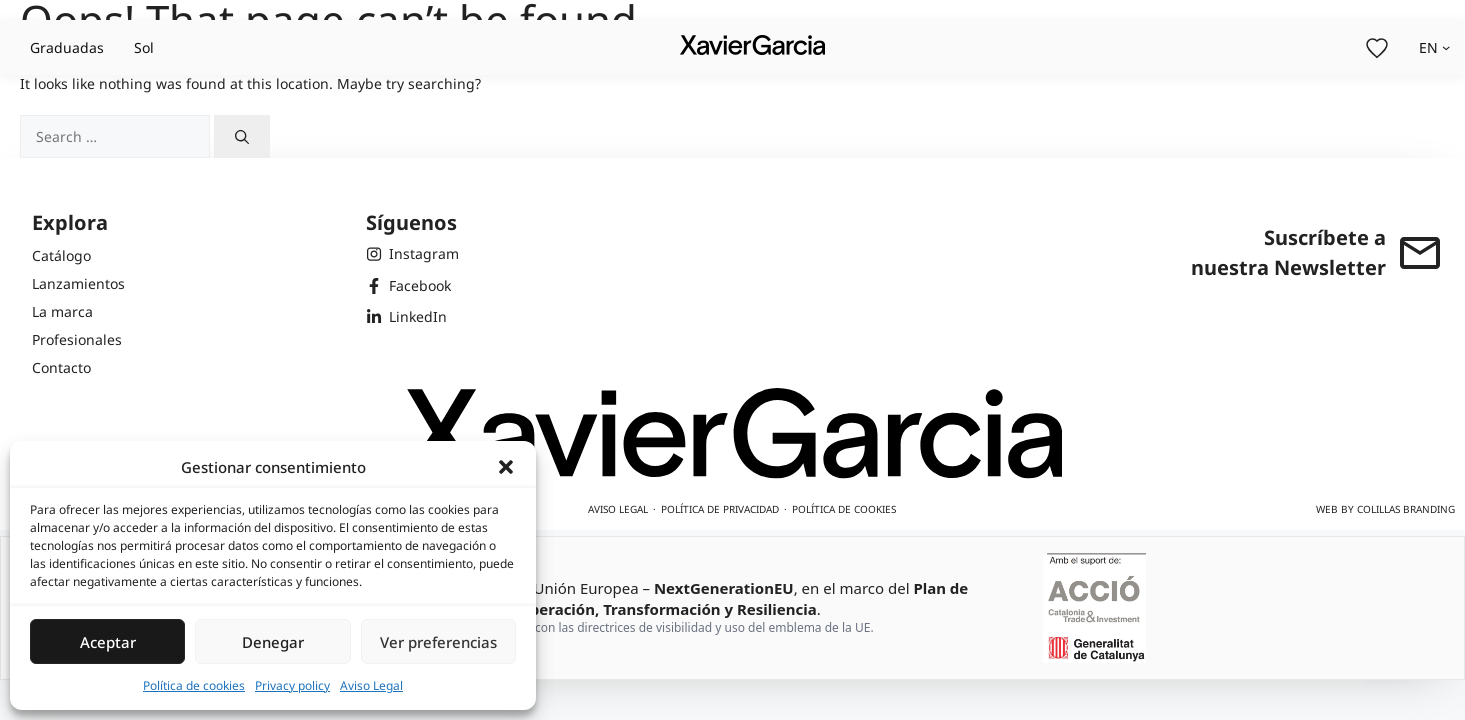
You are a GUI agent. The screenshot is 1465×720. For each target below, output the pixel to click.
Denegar (273, 642)
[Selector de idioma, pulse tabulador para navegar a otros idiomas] (1434, 47)
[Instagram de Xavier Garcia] (412, 254)
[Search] (242, 136)
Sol (144, 47)
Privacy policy (292, 685)
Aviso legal (618, 509)
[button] (506, 467)
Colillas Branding (1406, 509)
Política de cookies (194, 685)
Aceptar (108, 642)
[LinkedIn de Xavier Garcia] (412, 317)
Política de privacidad (720, 509)
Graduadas (67, 47)
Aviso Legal (371, 685)
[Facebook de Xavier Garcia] (412, 286)
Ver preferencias (438, 642)
